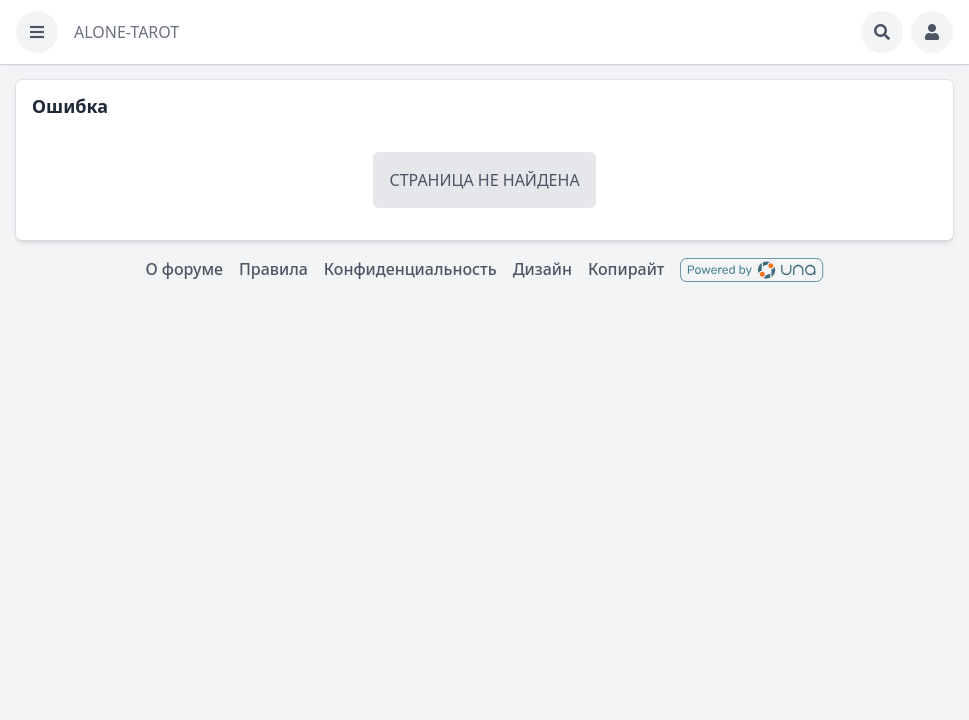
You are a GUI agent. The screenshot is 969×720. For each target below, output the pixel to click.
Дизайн (542, 269)
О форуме (184, 269)
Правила (273, 269)
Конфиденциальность (410, 269)
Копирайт (626, 269)
